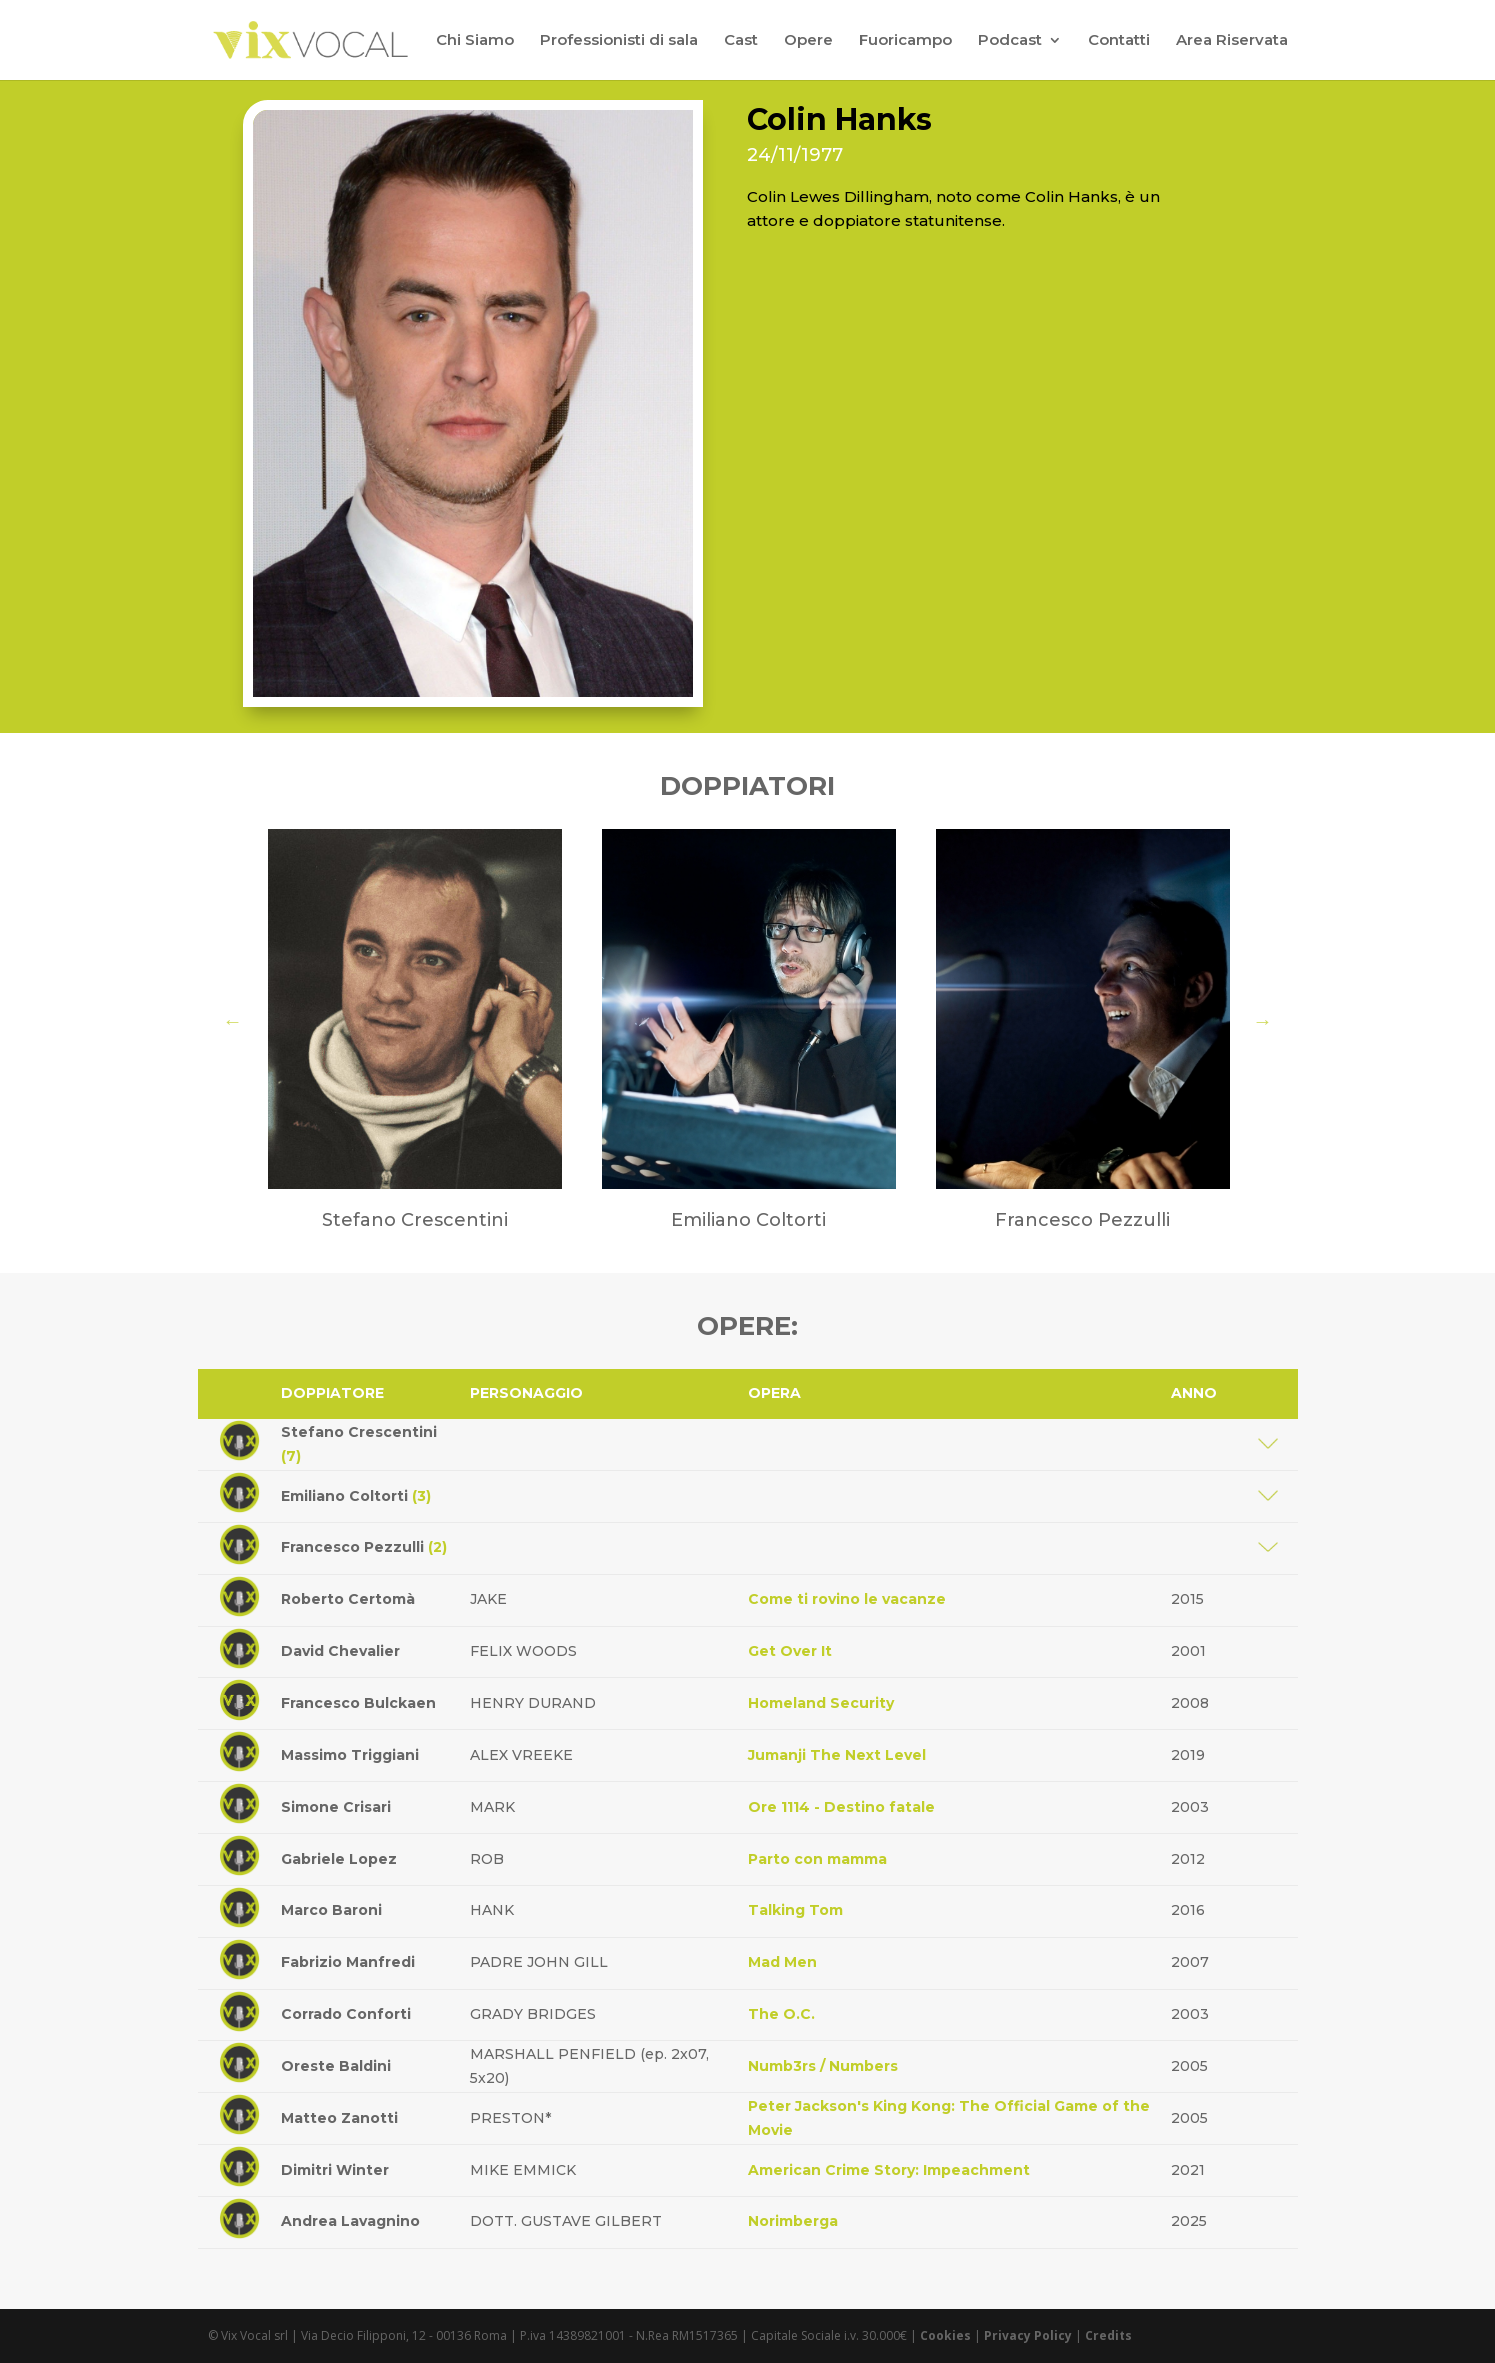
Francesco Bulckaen (358, 1703)
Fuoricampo (905, 41)
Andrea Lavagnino (350, 2221)
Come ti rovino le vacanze (847, 1599)
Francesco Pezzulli (364, 1547)
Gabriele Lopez (339, 1859)
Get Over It (790, 1651)
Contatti (1119, 41)
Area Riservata (1232, 41)
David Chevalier (340, 1651)
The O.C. (781, 2014)
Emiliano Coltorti (356, 1496)
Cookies (945, 2335)
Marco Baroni (331, 1910)
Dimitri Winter (335, 2170)
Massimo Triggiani (350, 1755)
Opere (808, 41)
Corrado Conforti (346, 2014)
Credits (1108, 2335)
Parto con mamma (817, 1859)
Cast (741, 41)
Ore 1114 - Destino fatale (841, 1807)
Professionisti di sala (619, 41)
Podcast (1010, 41)
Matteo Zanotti (339, 2118)
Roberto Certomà (348, 1599)
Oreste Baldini (336, 2066)
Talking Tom (795, 1910)
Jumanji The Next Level (837, 1755)
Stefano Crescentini (359, 1444)
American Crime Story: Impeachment (889, 2170)
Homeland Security (821, 1703)
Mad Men (782, 1962)
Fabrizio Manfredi (348, 1962)
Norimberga (793, 2221)
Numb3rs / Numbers (823, 2066)
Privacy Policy (1028, 2335)
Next (1263, 1021)
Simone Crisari (336, 1807)
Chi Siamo (475, 41)
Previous (233, 1021)
